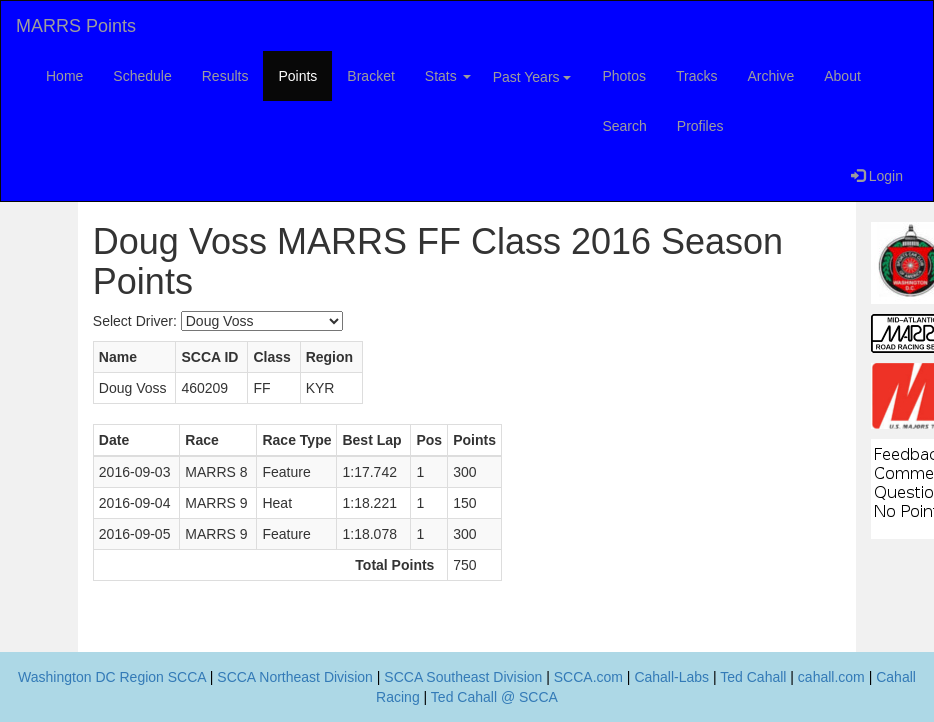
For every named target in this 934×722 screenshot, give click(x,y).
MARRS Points (76, 26)
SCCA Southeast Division (463, 677)
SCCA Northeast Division (295, 677)
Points (297, 76)
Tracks (696, 76)
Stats (448, 76)
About (842, 76)
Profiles (700, 126)
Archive (771, 76)
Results (225, 76)
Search (624, 126)
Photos (624, 76)
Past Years (532, 77)
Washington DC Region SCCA (112, 677)
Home (64, 76)
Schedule (142, 76)
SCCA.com (588, 677)
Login (877, 176)
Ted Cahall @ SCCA (494, 697)
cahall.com (831, 677)
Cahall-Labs (671, 677)
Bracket (370, 76)
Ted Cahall (753, 677)
